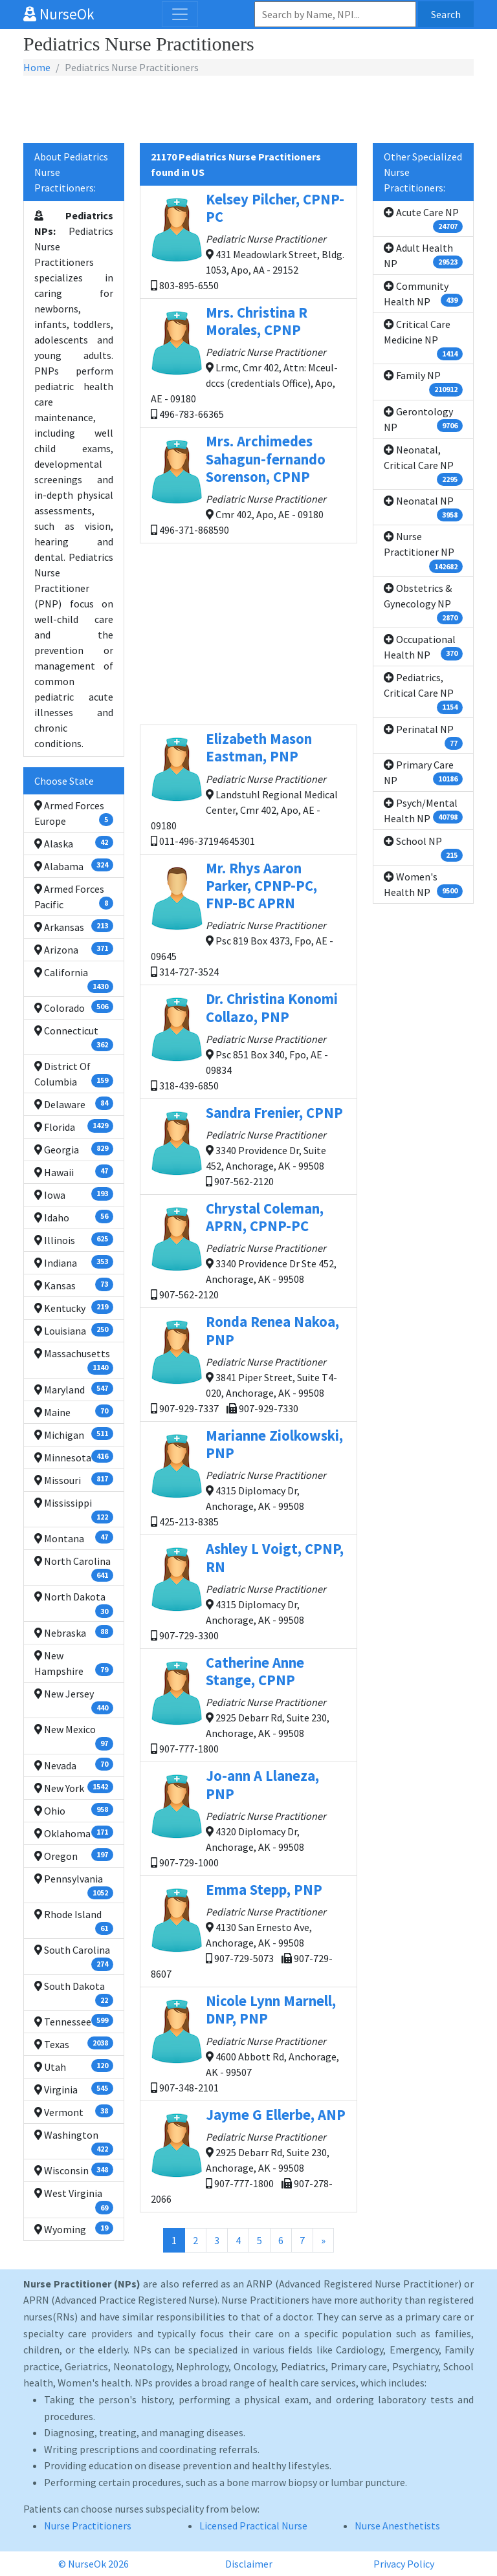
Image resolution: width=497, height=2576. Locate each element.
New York (73, 1787)
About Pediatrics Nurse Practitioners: (71, 172)
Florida (73, 1126)
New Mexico (73, 1736)
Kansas (73, 1285)
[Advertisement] (248, 110)
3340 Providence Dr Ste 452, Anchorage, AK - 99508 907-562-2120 (248, 1250)
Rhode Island (73, 1921)
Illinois (73, 1239)
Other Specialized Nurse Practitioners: (423, 172)
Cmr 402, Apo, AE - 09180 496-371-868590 (248, 484)
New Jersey (73, 1700)
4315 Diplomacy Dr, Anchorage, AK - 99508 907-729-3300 (248, 1590)
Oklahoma (73, 1833)
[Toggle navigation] (180, 14)
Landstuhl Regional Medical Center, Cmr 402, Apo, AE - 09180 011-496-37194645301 (248, 788)
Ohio (73, 1810)
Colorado (73, 1007)
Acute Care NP (423, 219)
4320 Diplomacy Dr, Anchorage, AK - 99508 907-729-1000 (248, 1817)
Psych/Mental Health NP (423, 810)
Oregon (73, 1855)
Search (446, 14)
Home (36, 67)
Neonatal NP (423, 507)
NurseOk (58, 14)
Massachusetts (73, 1360)
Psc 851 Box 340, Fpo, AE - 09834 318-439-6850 (248, 1040)
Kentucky (73, 1307)
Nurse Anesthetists (397, 2525)
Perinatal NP (423, 736)
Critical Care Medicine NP (423, 339)
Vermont (73, 2111)
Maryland (73, 1389)
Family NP (423, 382)
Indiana (73, 1262)
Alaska (73, 843)
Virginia (73, 2089)
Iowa (73, 1194)
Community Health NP (423, 293)
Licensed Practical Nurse (253, 2525)
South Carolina (73, 1956)
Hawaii (73, 1171)
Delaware (73, 1104)
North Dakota (73, 1603)
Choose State (64, 780)
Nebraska (73, 1632)
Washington (73, 2142)
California (73, 979)
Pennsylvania (73, 1885)
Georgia (73, 1149)
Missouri (73, 1479)
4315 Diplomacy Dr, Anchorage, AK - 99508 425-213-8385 (248, 1477)
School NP (423, 848)
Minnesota (73, 1457)
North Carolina (73, 1568)
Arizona (73, 949)
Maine (73, 1411)
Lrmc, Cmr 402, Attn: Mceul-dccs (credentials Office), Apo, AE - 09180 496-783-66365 (248, 361)
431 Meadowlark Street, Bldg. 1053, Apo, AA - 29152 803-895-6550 (248, 241)
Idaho (73, 1217)
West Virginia (73, 2200)
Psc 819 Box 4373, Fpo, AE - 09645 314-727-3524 (248, 919)
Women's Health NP (423, 884)
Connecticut (73, 1037)
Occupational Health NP (423, 647)
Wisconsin (73, 2170)
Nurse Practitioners (87, 2525)
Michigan (73, 1434)
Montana (73, 1538)
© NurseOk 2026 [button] (93, 2563)
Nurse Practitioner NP (423, 551)
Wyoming (73, 2228)
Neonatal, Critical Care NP (423, 464)
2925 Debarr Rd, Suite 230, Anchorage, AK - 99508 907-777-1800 (248, 1704)
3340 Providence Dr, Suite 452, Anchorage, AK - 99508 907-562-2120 (248, 1146)
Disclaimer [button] (248, 2563)
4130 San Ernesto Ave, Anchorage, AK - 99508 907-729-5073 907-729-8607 (248, 1930)
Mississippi (73, 1509)
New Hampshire (73, 1663)
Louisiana (73, 1330)
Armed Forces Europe (73, 813)
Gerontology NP (423, 419)
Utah (73, 2066)
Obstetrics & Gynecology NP (423, 603)
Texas (73, 2043)
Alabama (73, 865)
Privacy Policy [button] (403, 2563)
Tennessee (73, 2021)
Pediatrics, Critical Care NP (423, 692)
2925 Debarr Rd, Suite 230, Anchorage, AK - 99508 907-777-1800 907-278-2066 (248, 2155)
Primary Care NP (423, 772)
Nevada (73, 1765)
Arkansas (73, 926)
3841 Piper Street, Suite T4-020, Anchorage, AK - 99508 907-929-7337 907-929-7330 (248, 1363)
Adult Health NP (423, 255)
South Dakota (73, 1993)
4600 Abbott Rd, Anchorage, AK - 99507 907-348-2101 (248, 2042)
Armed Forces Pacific (73, 896)
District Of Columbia (73, 1074)
